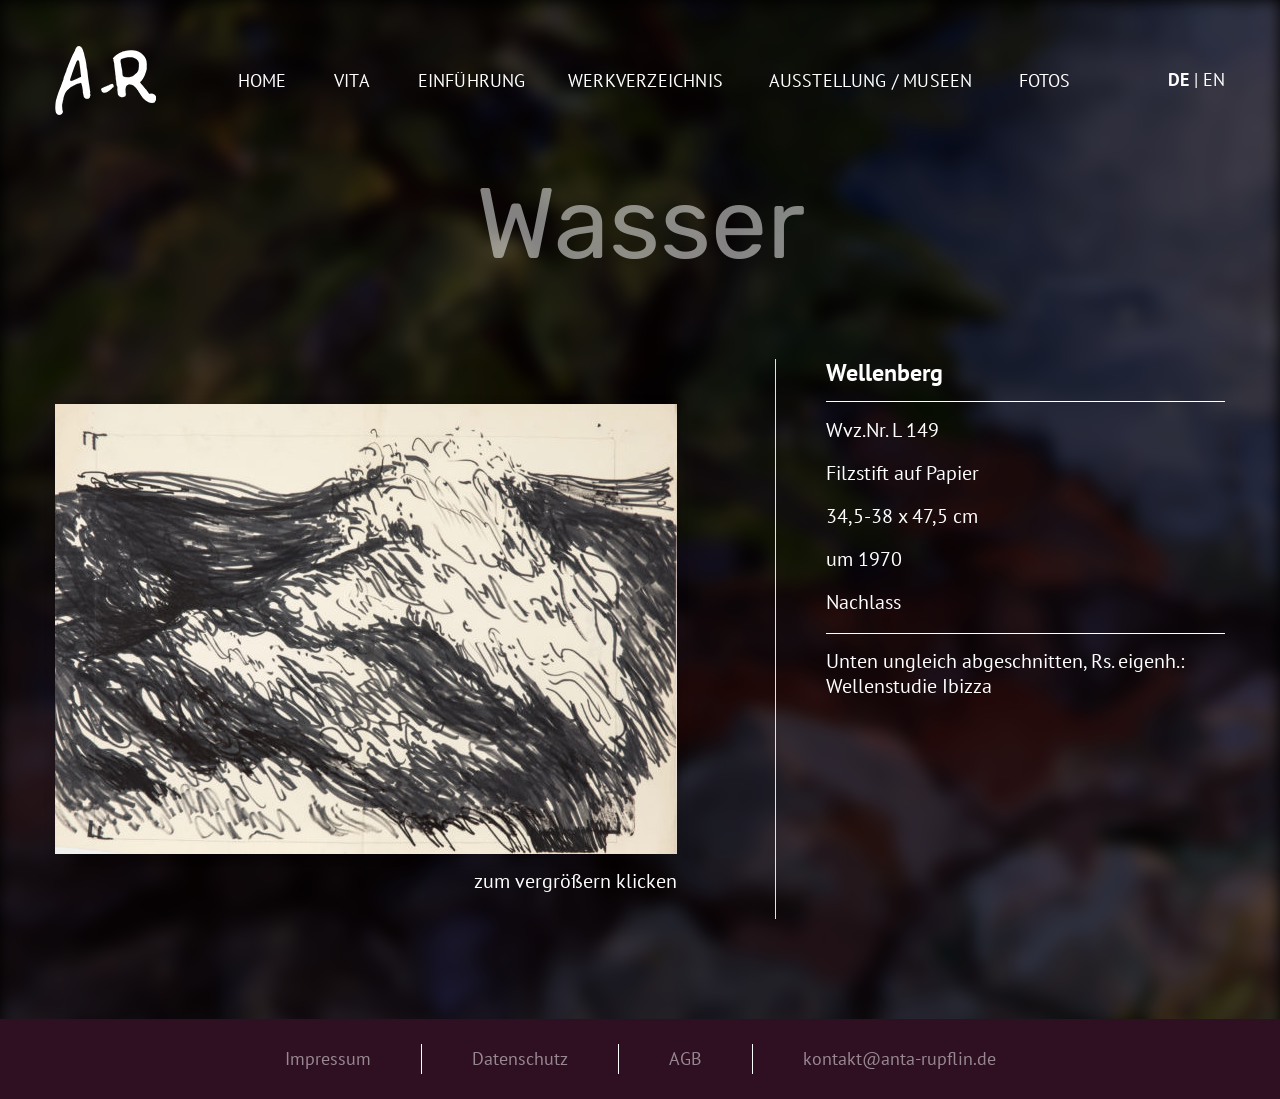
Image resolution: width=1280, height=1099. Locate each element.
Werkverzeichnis (645, 81)
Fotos (1045, 81)
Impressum (328, 1058)
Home (262, 81)
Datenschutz (520, 1058)
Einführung (472, 81)
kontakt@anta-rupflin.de (899, 1058)
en (1214, 79)
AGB (685, 1058)
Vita (352, 81)
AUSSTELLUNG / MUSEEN (871, 81)
